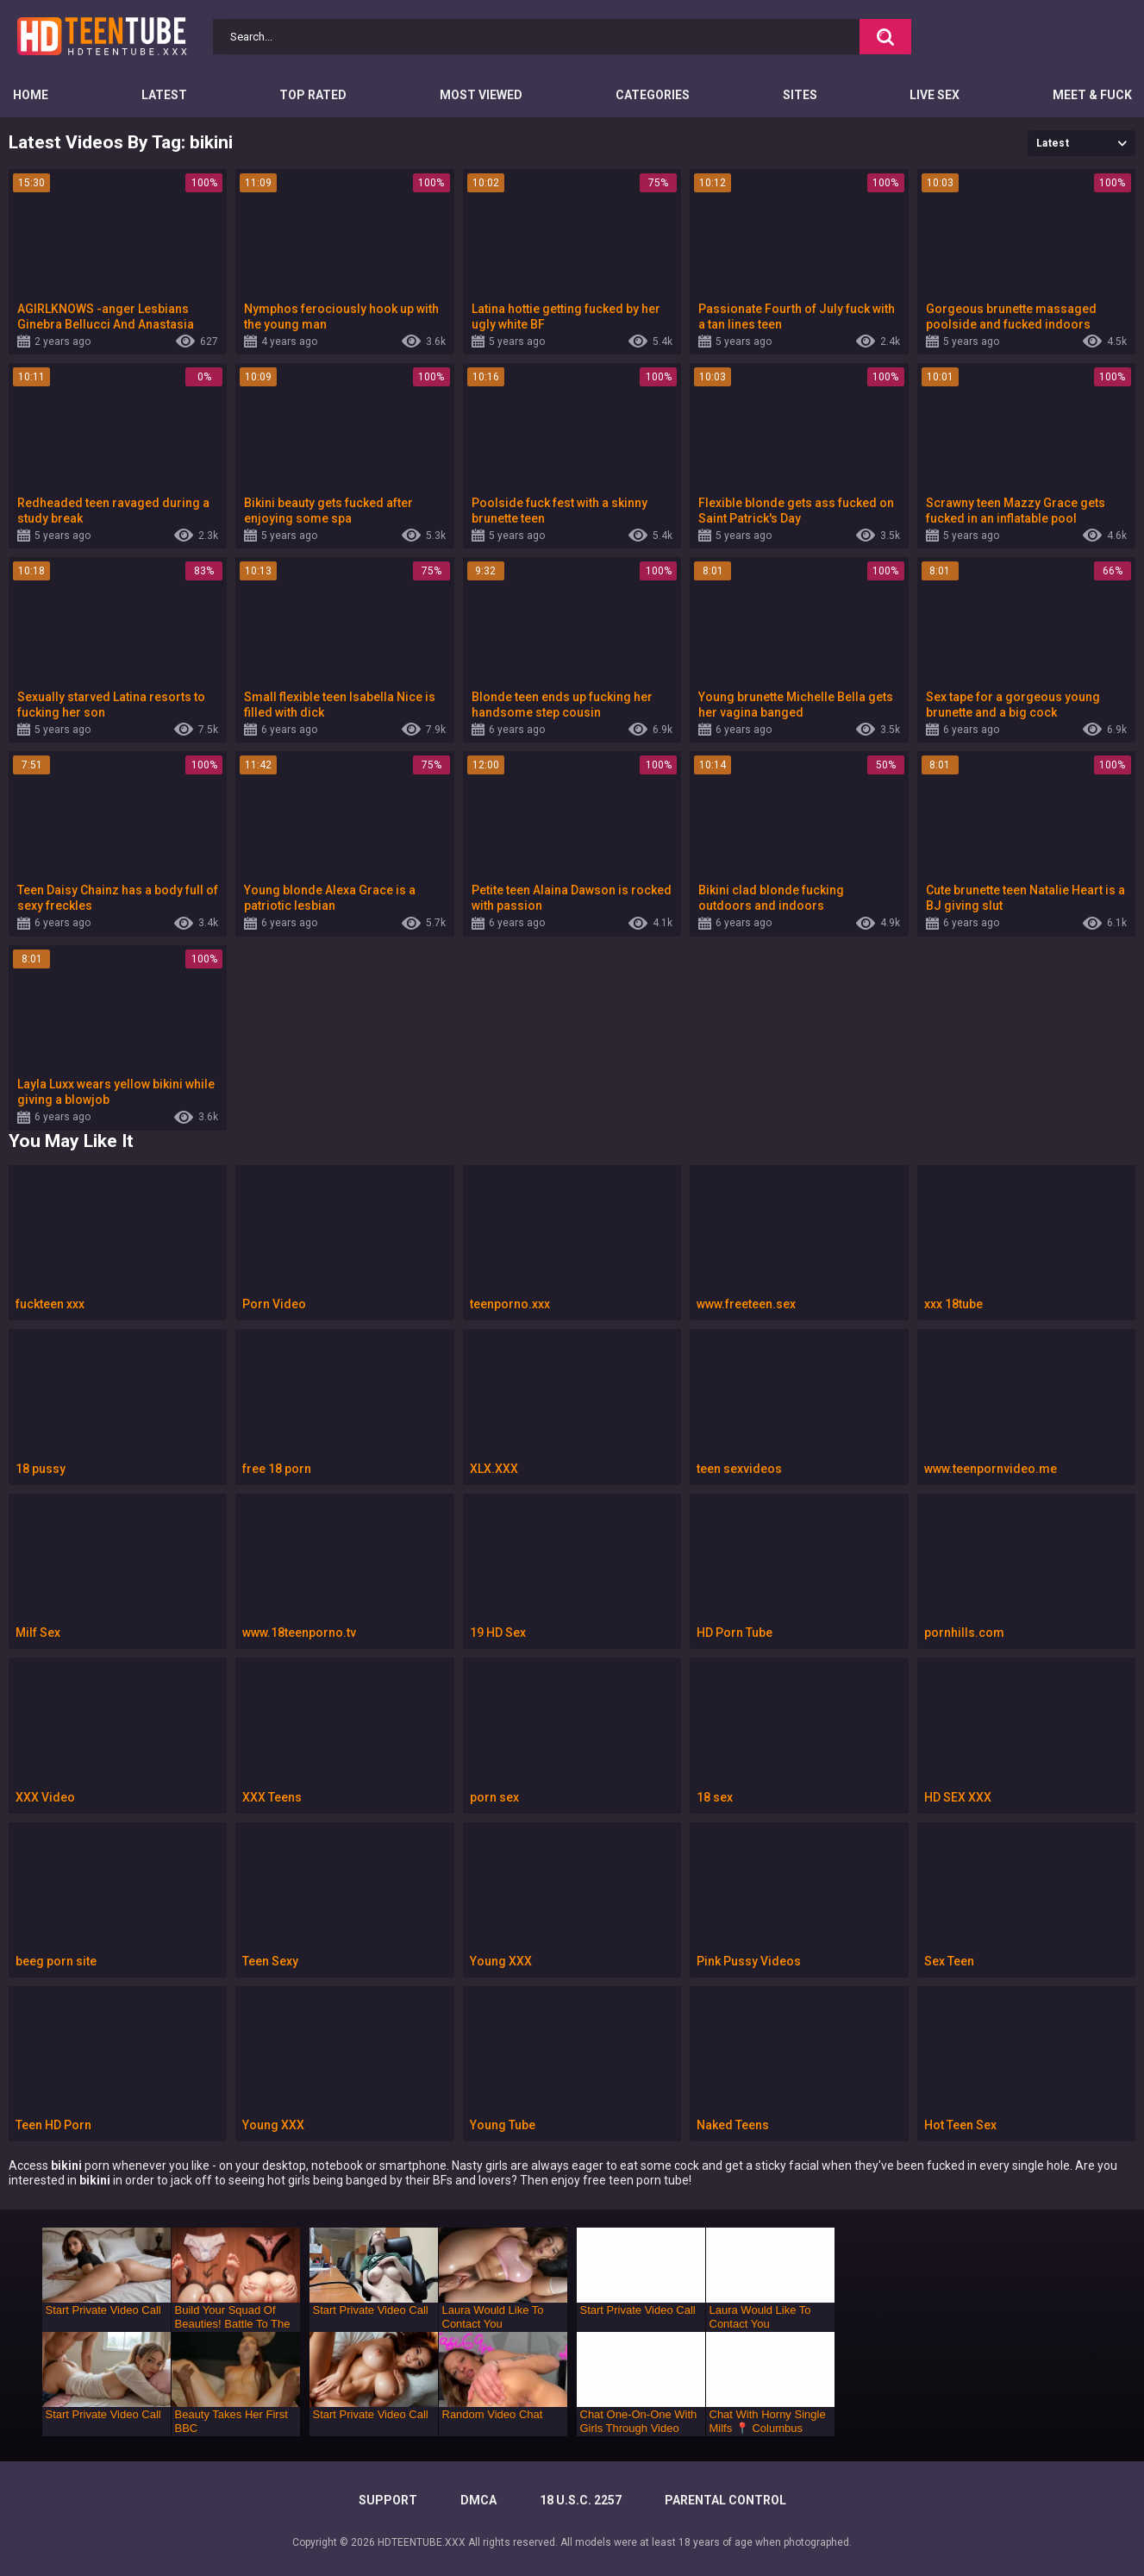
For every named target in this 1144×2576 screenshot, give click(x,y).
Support (388, 2500)
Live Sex (935, 95)
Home (30, 95)
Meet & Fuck (1092, 95)
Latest (164, 95)
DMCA (478, 2500)
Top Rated (313, 95)
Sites (800, 95)
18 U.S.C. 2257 (581, 2500)
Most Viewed (481, 95)
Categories (653, 95)
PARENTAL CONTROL (725, 2500)
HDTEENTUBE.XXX (422, 2542)
